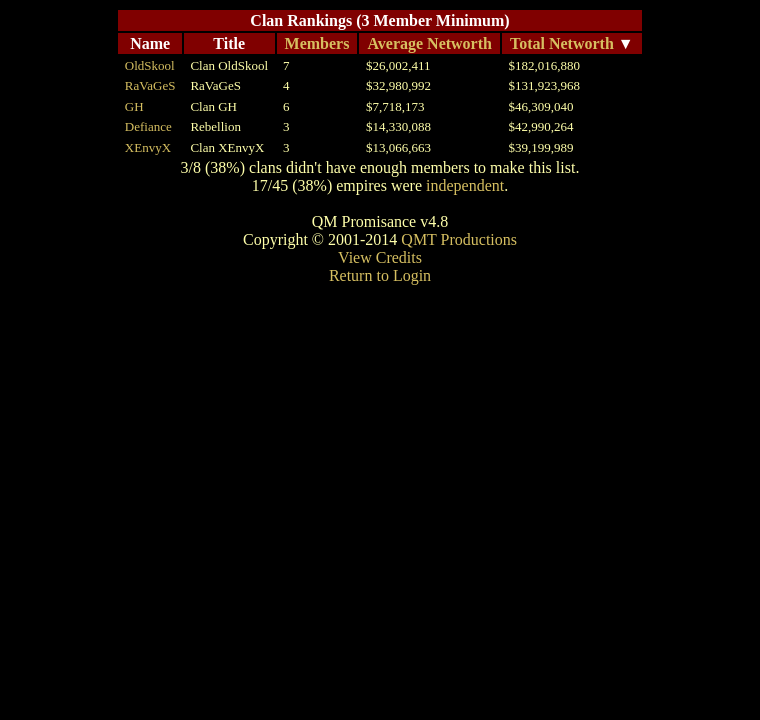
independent (465, 185)
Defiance (148, 126)
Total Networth (562, 43)
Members (317, 43)
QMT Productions (459, 239)
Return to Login (380, 275)
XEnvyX (148, 147)
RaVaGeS (150, 85)
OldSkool (150, 65)
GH (134, 106)
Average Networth (429, 43)
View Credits (380, 257)
